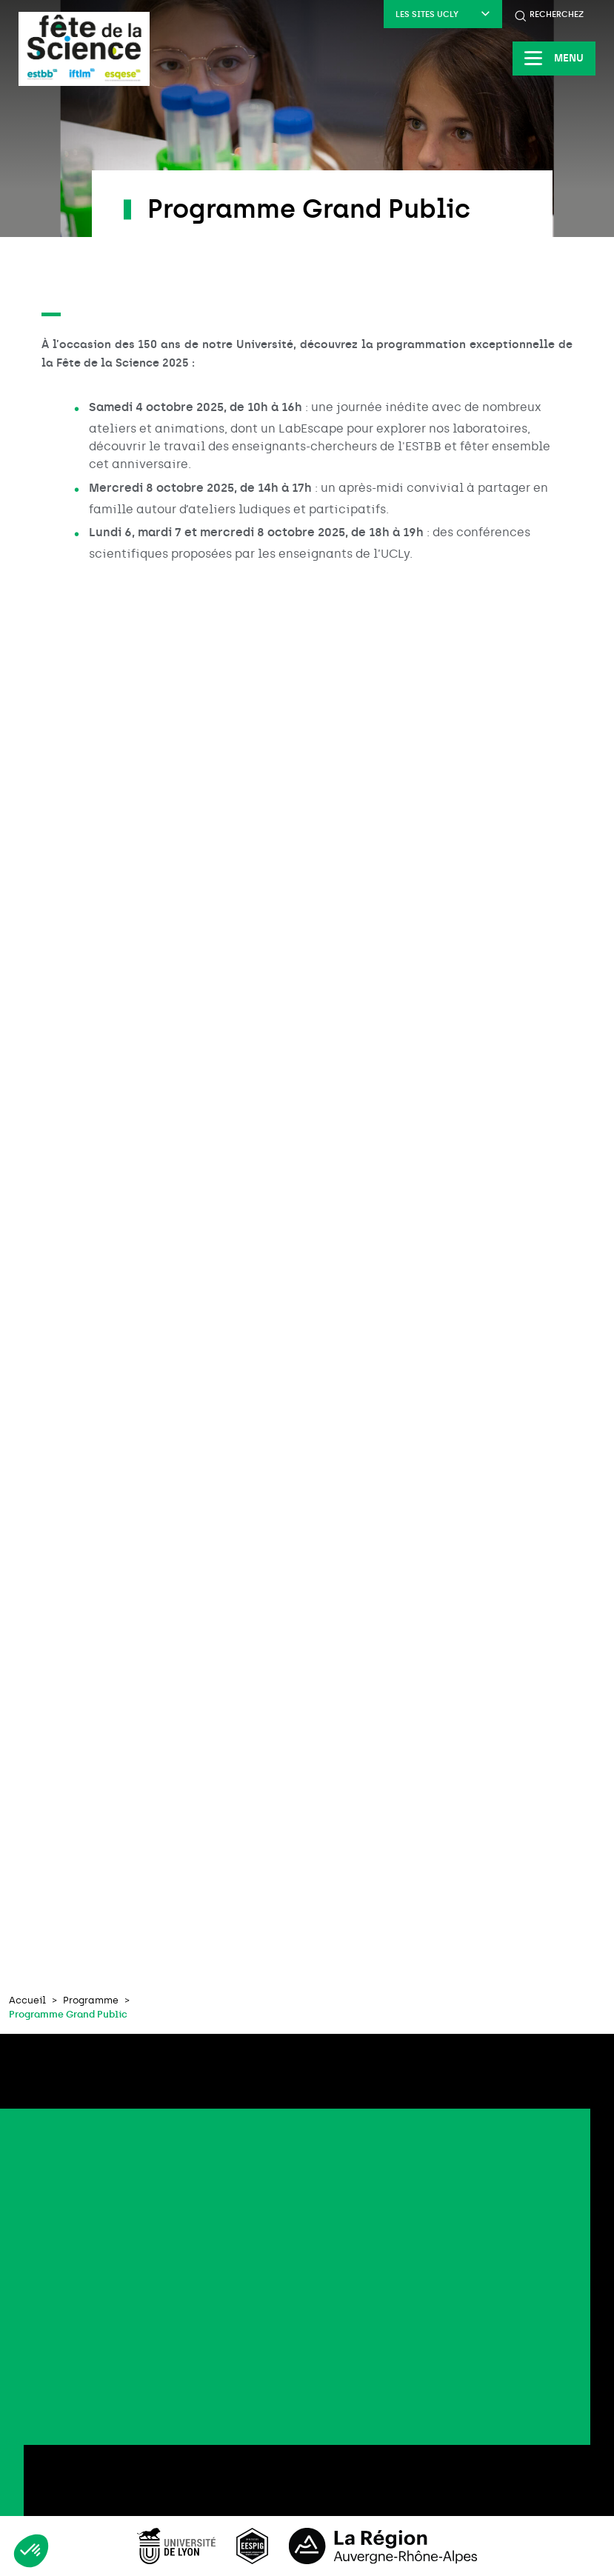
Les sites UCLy (443, 14)
